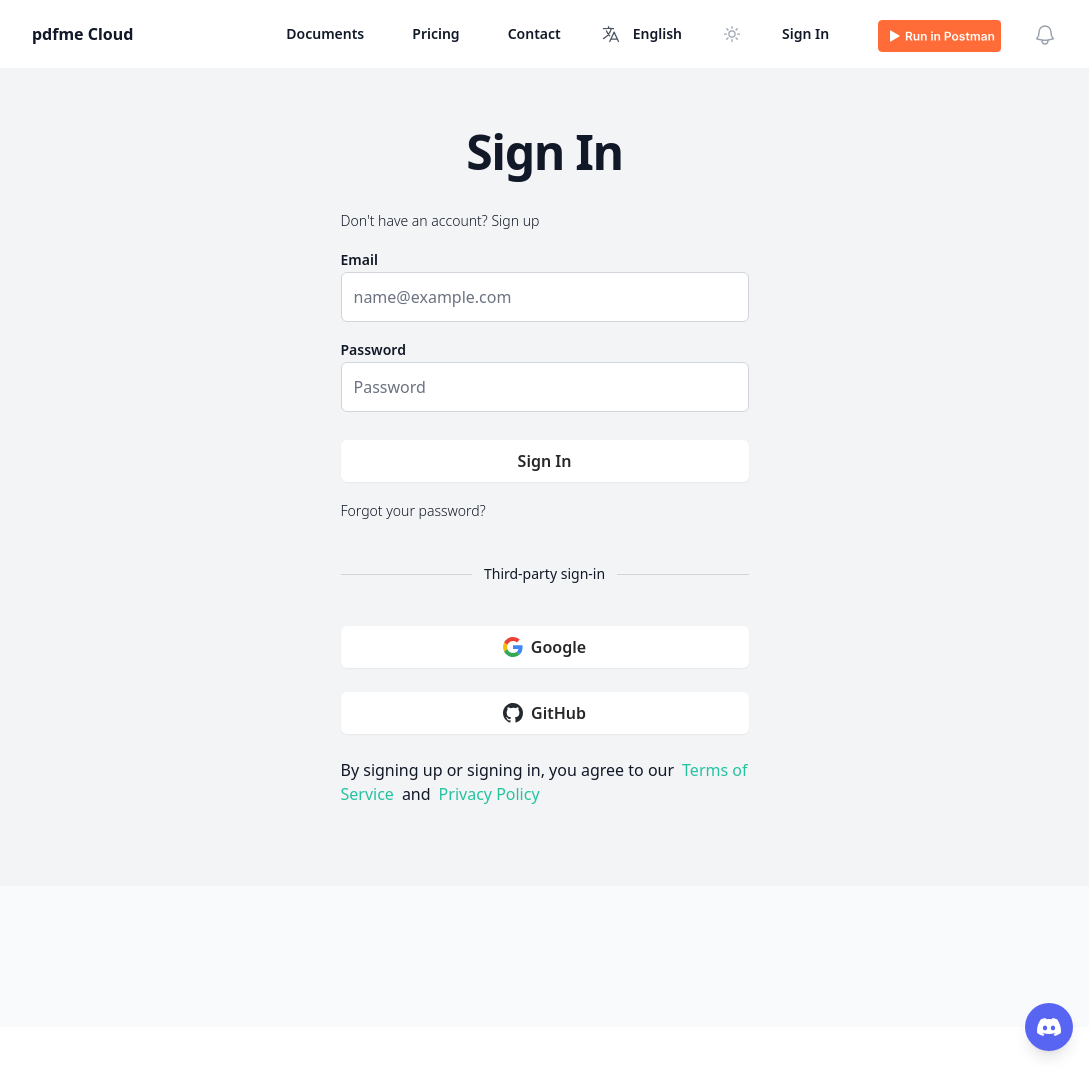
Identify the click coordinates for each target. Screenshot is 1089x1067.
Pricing (435, 33)
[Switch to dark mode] (732, 34)
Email (359, 259)
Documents (325, 33)
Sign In (805, 33)
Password (373, 349)
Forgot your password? (413, 510)
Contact (534, 33)
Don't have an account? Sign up (440, 220)
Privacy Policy (489, 794)
